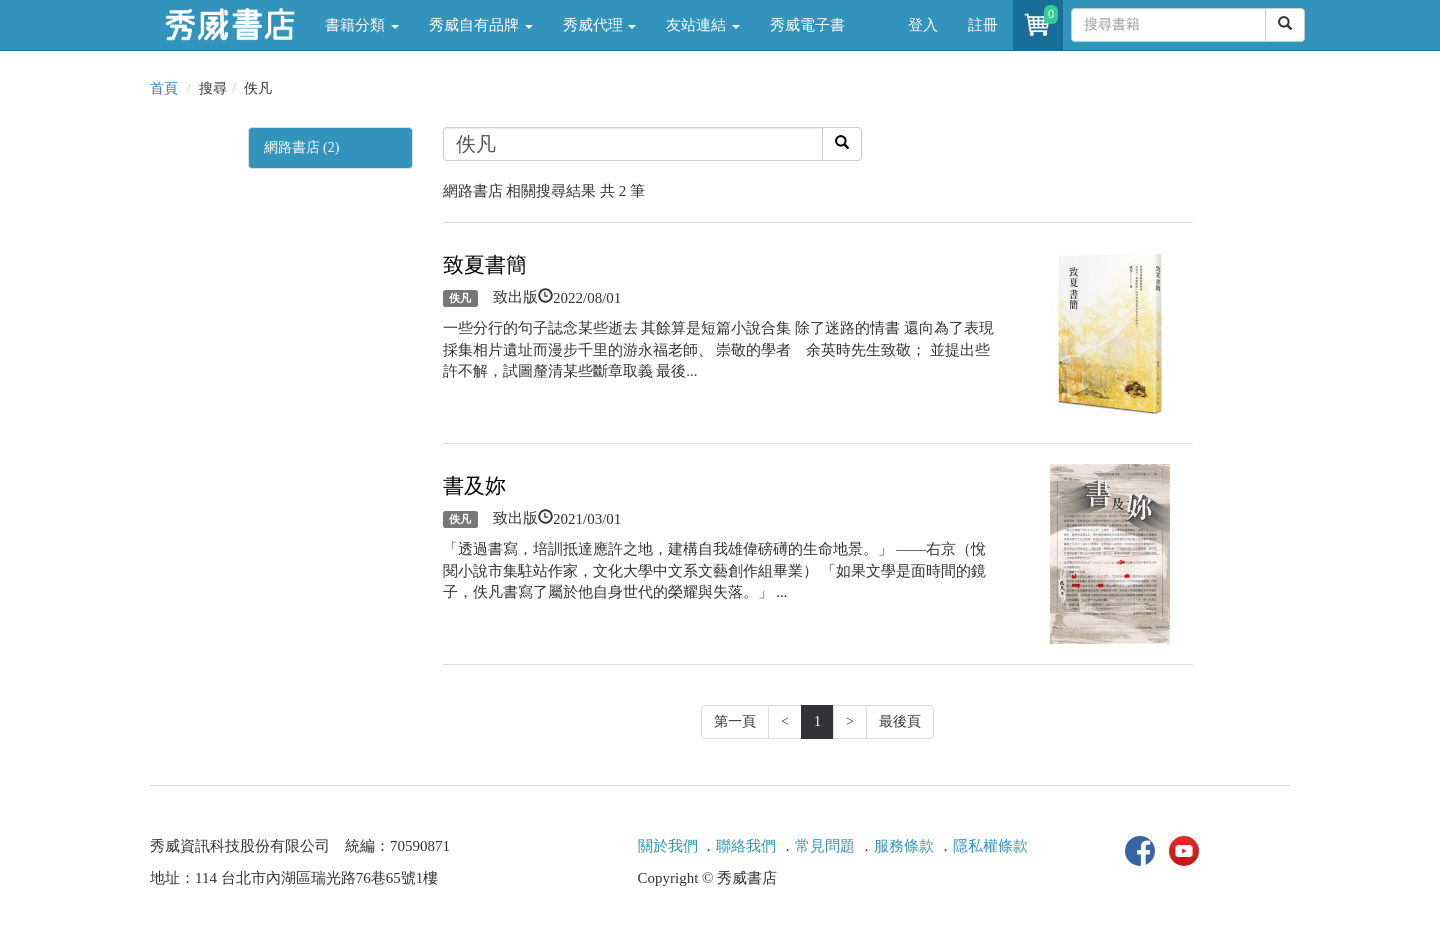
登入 (923, 25)
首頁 (164, 88)
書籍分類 (362, 25)
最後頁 (900, 721)
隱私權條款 (990, 846)
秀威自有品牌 (481, 25)
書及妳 (474, 486)
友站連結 (703, 25)
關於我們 (668, 846)
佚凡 (460, 298)
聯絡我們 (746, 846)
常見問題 (825, 846)
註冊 (983, 25)
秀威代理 (600, 25)
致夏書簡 (485, 265)
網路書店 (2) (302, 147)
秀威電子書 (807, 25)
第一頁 (735, 721)
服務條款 (904, 846)
